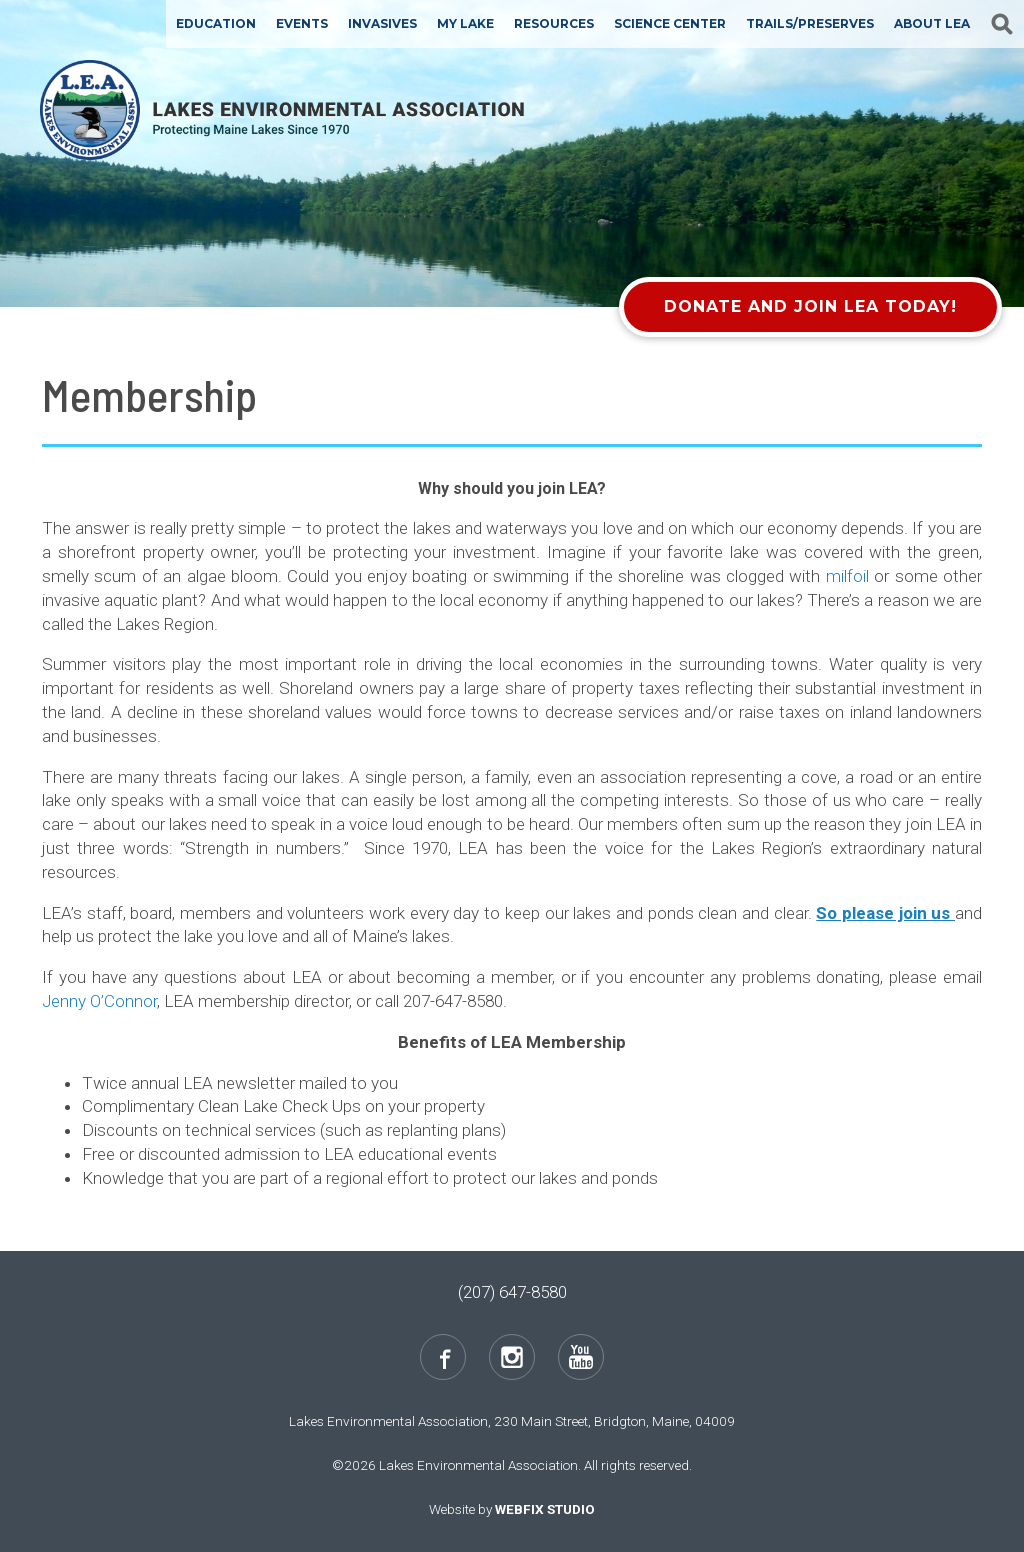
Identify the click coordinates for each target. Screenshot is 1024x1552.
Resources (554, 23)
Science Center (670, 23)
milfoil (847, 576)
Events (302, 23)
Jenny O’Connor (99, 1001)
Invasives (382, 23)
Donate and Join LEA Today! (810, 306)
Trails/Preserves (810, 23)
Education (216, 23)
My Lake (465, 23)
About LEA (932, 23)
